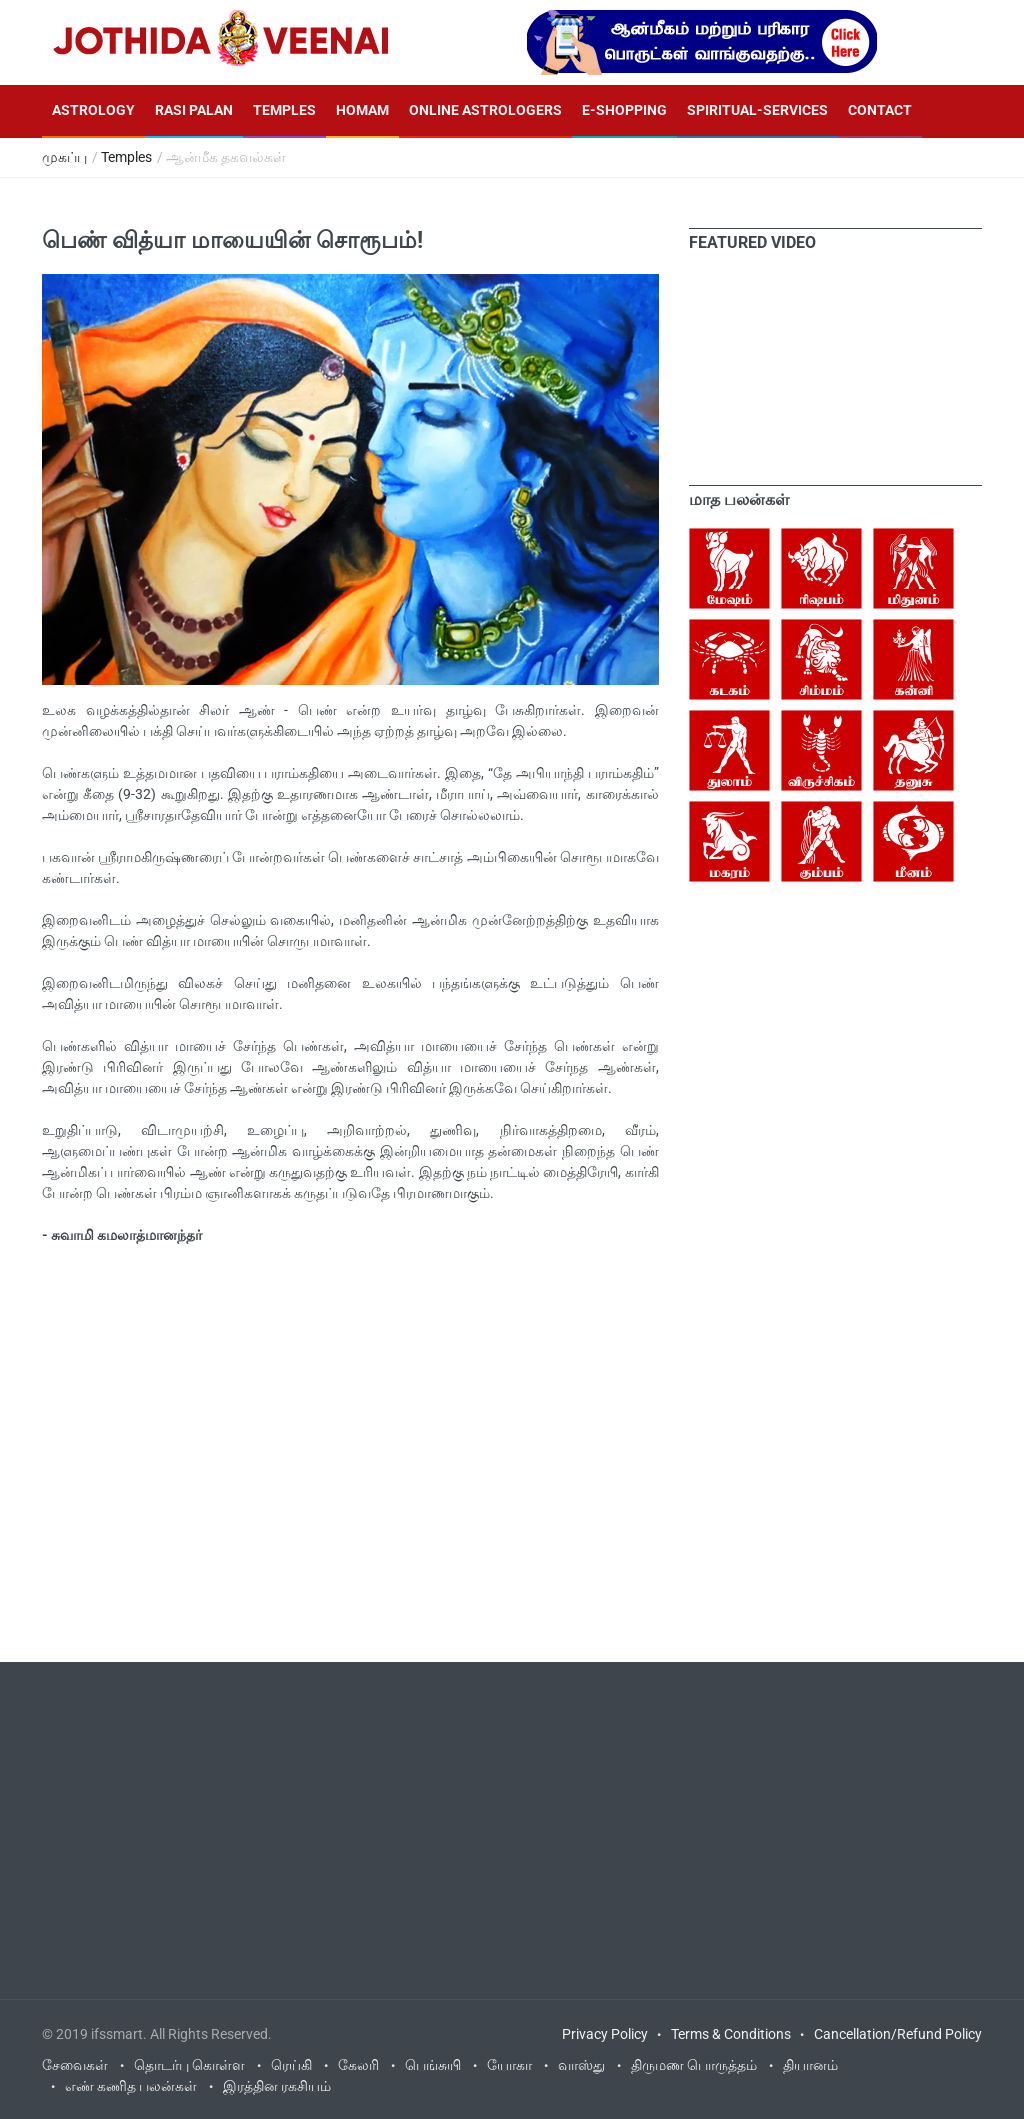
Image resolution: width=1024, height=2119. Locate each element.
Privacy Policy (605, 2034)
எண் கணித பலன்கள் (131, 2086)
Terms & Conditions (731, 2034)
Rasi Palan (194, 110)
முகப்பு (64, 157)
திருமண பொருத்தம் (694, 2065)
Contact (880, 110)
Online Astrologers (485, 110)
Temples (284, 110)
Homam (362, 110)
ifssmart (117, 2034)
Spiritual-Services (757, 110)
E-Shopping (624, 110)
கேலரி (358, 2065)
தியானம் (810, 2065)
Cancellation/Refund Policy (898, 2034)
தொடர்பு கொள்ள (189, 2065)
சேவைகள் (75, 2065)
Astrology (93, 110)
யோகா (509, 2065)
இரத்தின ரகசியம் (277, 2086)
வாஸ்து (581, 2065)
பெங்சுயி (433, 2065)
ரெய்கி (291, 2065)
